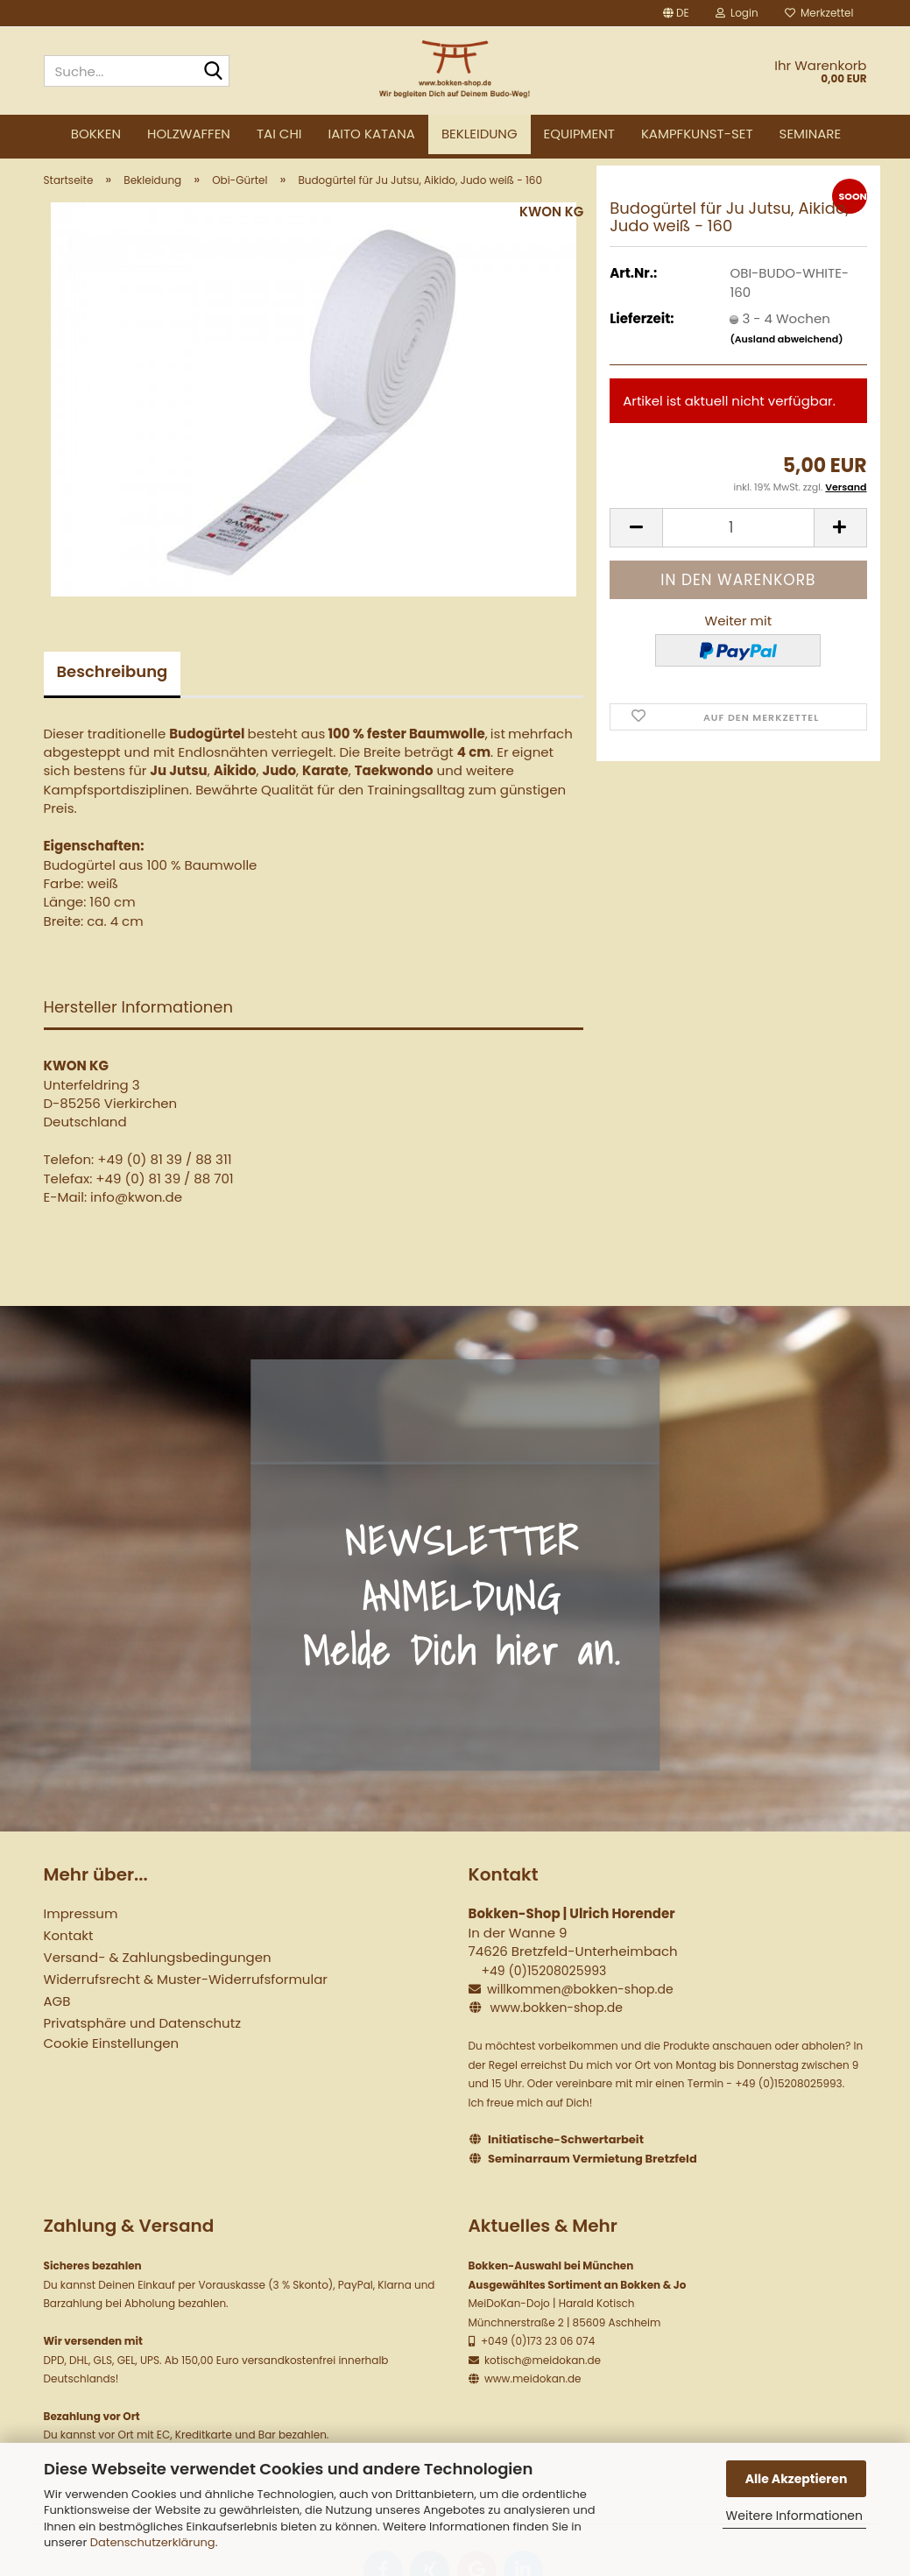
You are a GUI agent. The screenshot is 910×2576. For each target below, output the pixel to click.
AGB (57, 2015)
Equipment (579, 133)
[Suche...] (212, 72)
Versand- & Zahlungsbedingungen (158, 1971)
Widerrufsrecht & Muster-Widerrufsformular (186, 1993)
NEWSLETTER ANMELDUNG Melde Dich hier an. (462, 1609)
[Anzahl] (738, 541)
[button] (676, 13)
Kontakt (69, 1949)
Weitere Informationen (794, 2515)
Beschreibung (112, 684)
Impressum (81, 1927)
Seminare (810, 133)
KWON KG (551, 224)
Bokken (96, 133)
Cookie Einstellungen (112, 2057)
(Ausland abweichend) (786, 352)
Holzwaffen (188, 133)
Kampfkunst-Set (697, 133)
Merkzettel (819, 12)
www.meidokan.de (532, 2392)
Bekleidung (479, 133)
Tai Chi (279, 133)
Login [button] (737, 12)
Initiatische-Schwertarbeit (566, 2153)
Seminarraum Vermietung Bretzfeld (592, 2172)
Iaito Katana (371, 133)
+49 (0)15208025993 (543, 1984)
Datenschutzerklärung (152, 2542)
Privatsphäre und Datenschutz (142, 2037)
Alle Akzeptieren (796, 2479)
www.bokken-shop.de (556, 2021)
